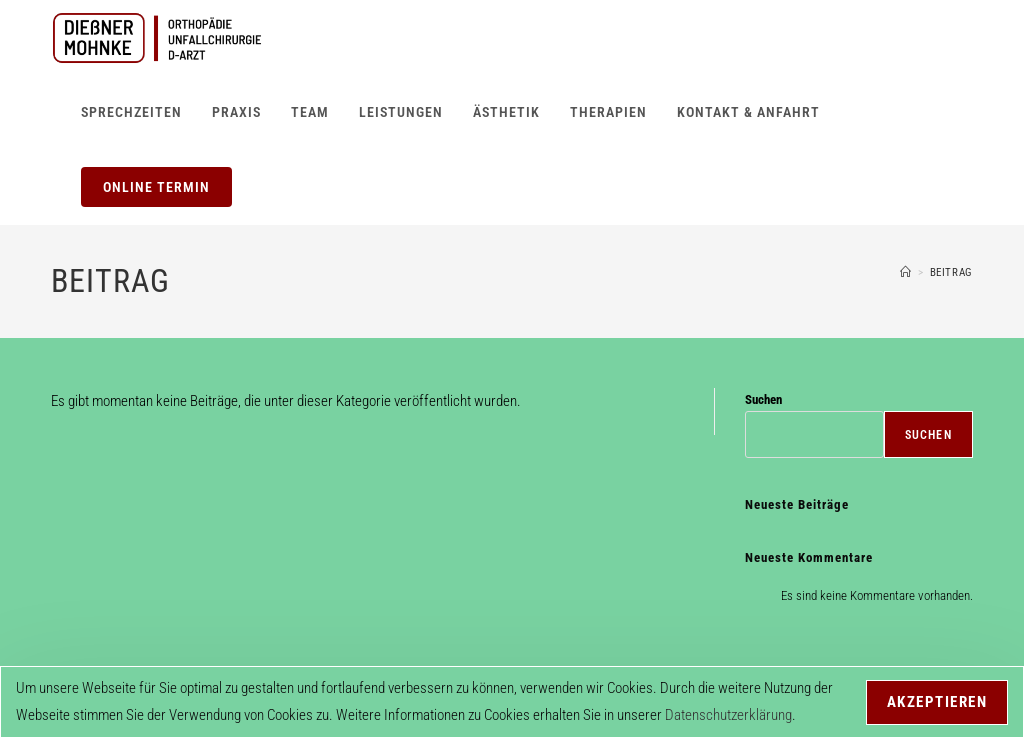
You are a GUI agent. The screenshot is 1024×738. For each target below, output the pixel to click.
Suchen (763, 399)
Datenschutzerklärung (728, 715)
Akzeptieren (937, 702)
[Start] (906, 272)
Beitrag (951, 272)
